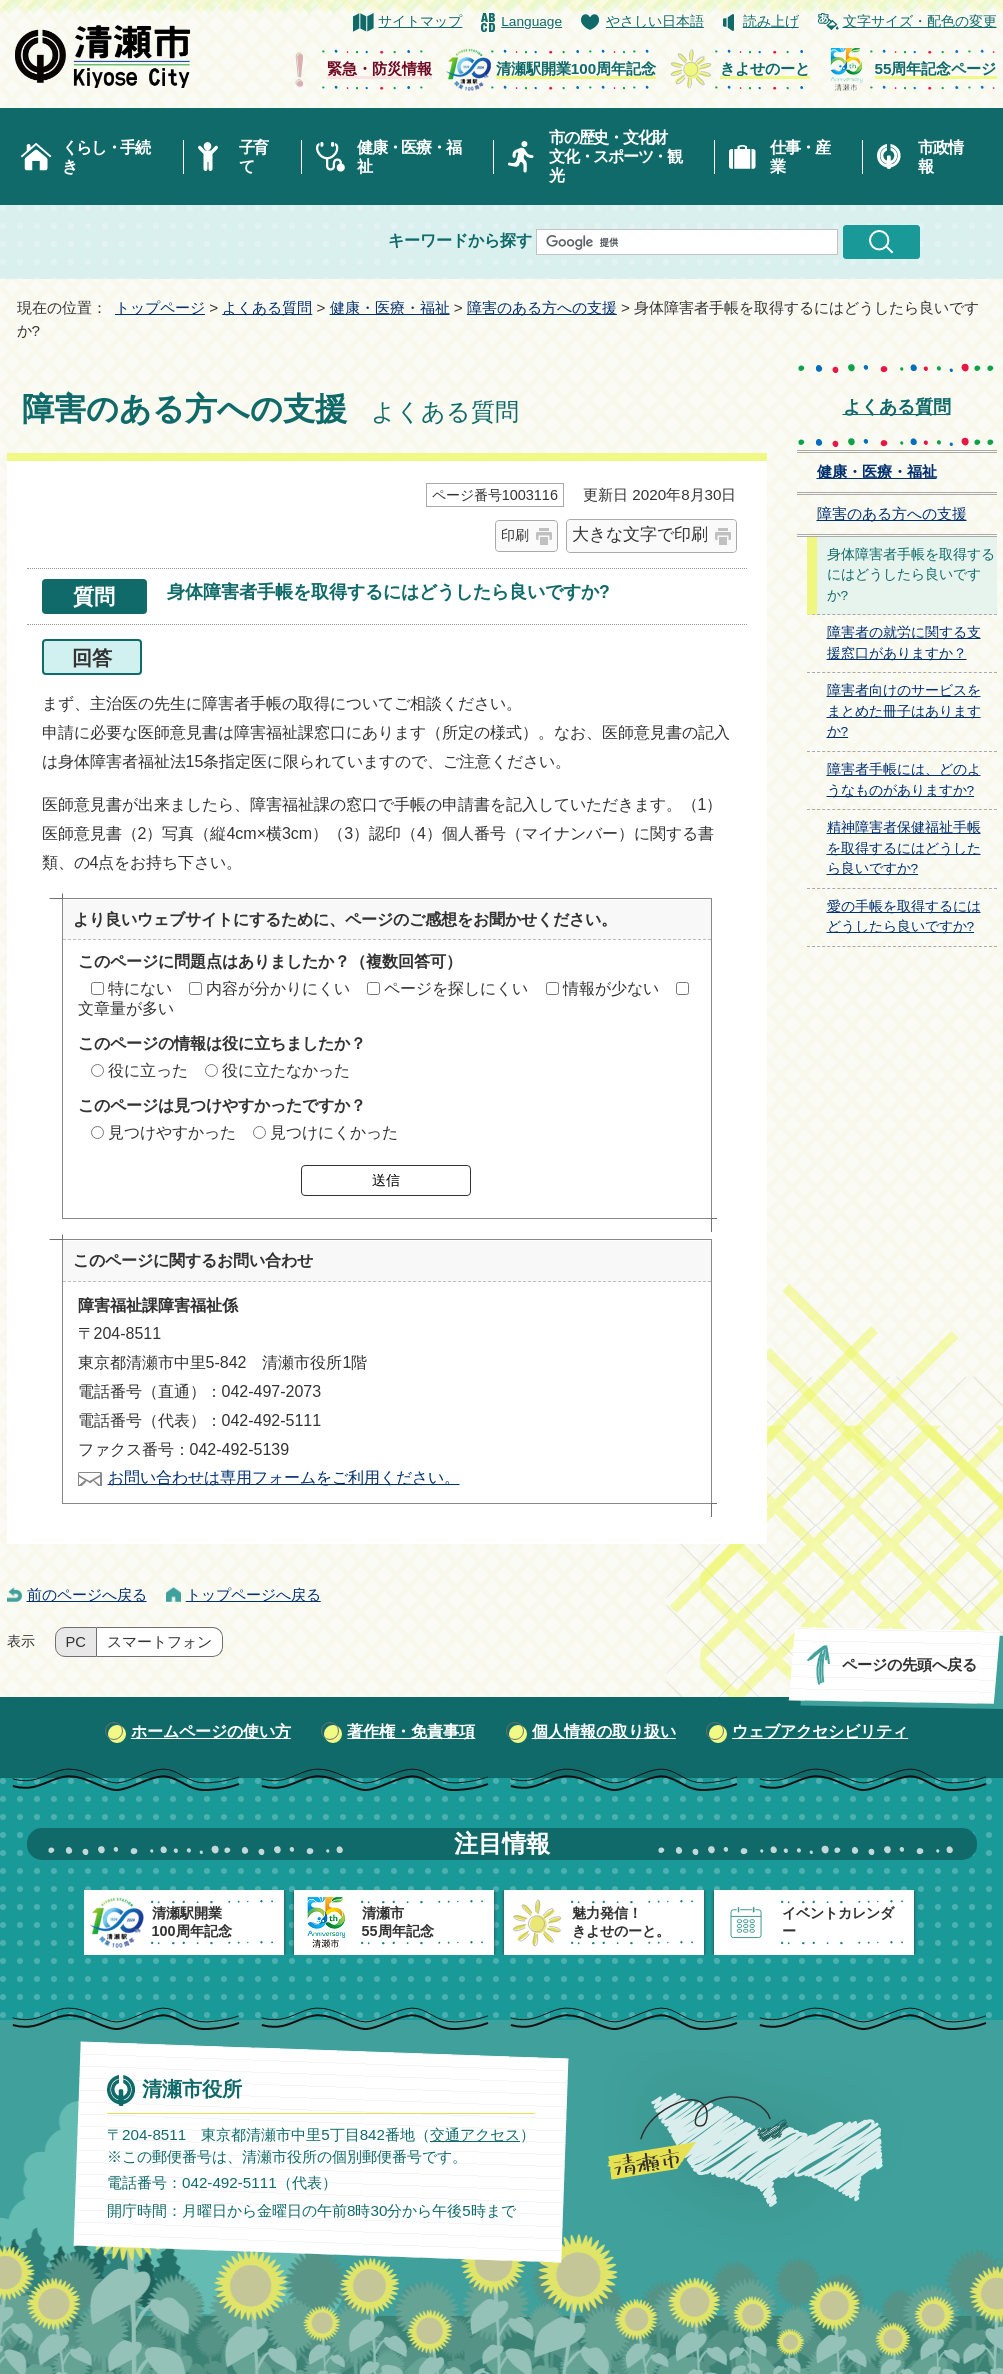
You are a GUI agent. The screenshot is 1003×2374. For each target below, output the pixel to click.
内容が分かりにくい (278, 988)
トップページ (160, 307)
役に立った (148, 1070)
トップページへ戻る (253, 1594)
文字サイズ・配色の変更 (920, 21)
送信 (386, 1180)
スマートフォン (159, 1642)
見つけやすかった (172, 1132)
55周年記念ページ (936, 68)
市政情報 (940, 157)
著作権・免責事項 (411, 1731)
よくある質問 (267, 307)
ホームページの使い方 (211, 1731)
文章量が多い (126, 1008)
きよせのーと (765, 68)
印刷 (515, 535)
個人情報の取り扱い (604, 1731)
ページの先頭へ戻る (908, 1664)
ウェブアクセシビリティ (820, 1731)
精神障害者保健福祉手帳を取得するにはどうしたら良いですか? (904, 848)
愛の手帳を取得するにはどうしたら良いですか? (904, 917)
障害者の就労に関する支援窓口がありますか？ (904, 643)
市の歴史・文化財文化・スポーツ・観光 (615, 156)
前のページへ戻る (87, 1594)
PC (76, 1642)
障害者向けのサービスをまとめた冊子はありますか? (904, 711)
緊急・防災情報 (379, 68)
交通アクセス (474, 2134)
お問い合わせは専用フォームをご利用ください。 (284, 1477)
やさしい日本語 (655, 21)
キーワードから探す (460, 240)
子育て (253, 157)
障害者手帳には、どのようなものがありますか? (904, 780)
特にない (140, 988)
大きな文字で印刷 (640, 534)
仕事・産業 (799, 157)
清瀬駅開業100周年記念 (576, 68)
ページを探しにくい (456, 988)
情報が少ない (611, 988)
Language (531, 21)
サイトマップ (420, 21)
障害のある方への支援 (542, 307)
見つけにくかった (334, 1132)
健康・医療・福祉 (408, 157)
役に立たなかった (286, 1070)
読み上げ (771, 21)
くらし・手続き (106, 157)
